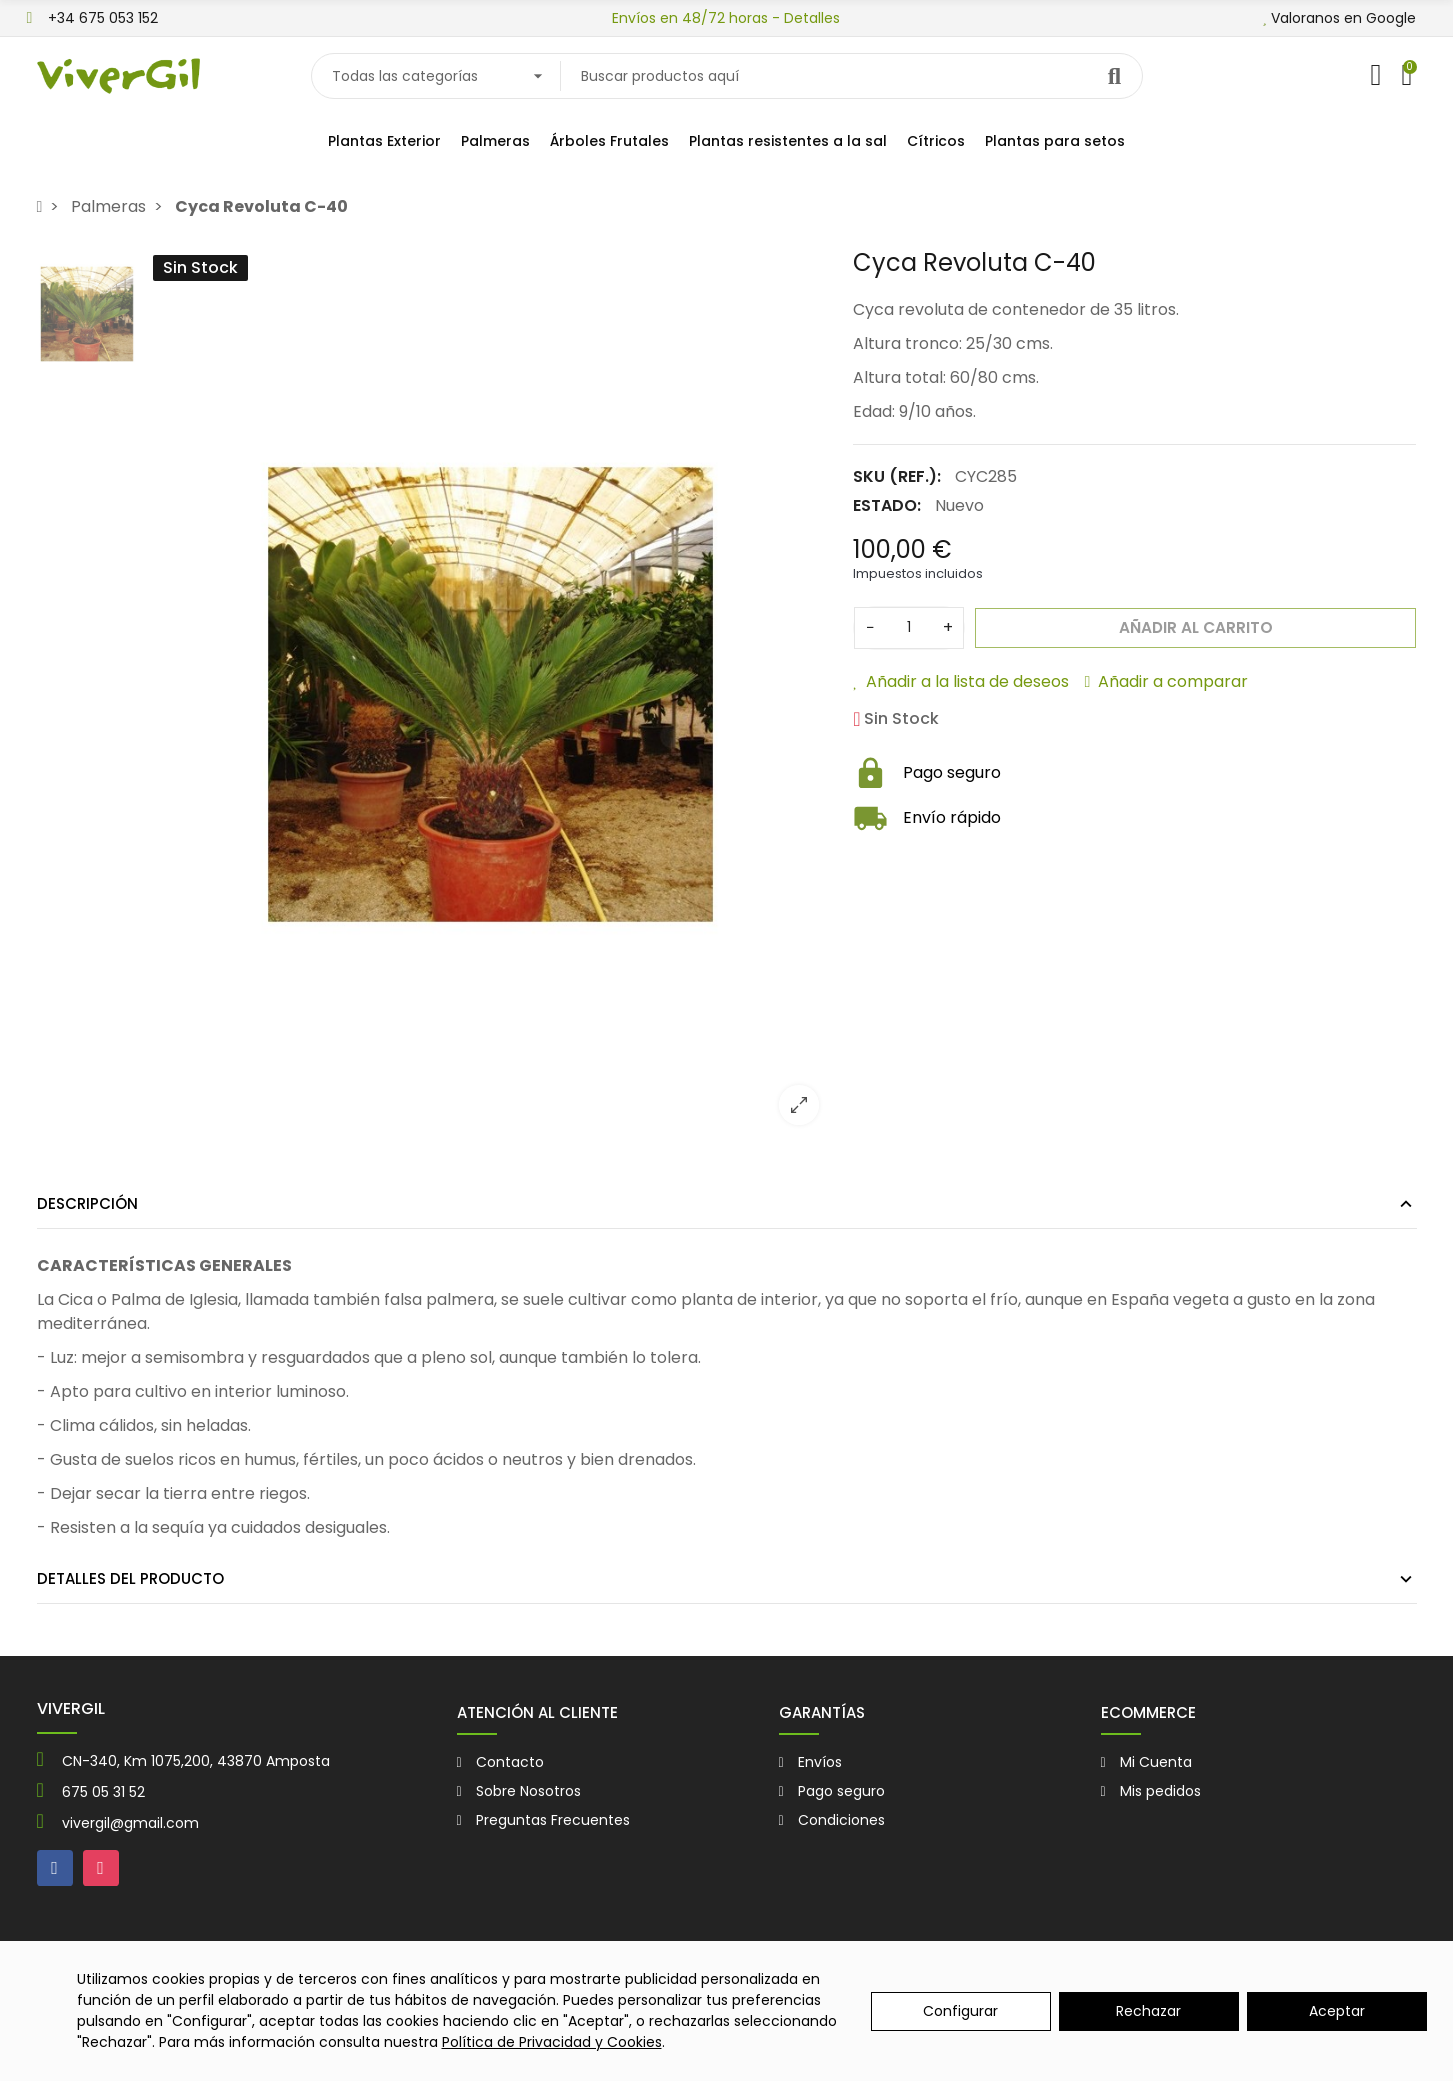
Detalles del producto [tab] (130, 1578)
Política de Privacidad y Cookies (552, 2042)
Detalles (812, 18)
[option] (490, 694)
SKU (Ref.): (897, 476)
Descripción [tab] (87, 1203)
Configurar (960, 2011)
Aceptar (1337, 2011)
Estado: (887, 505)
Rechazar (1148, 2011)
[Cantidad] (909, 628)
